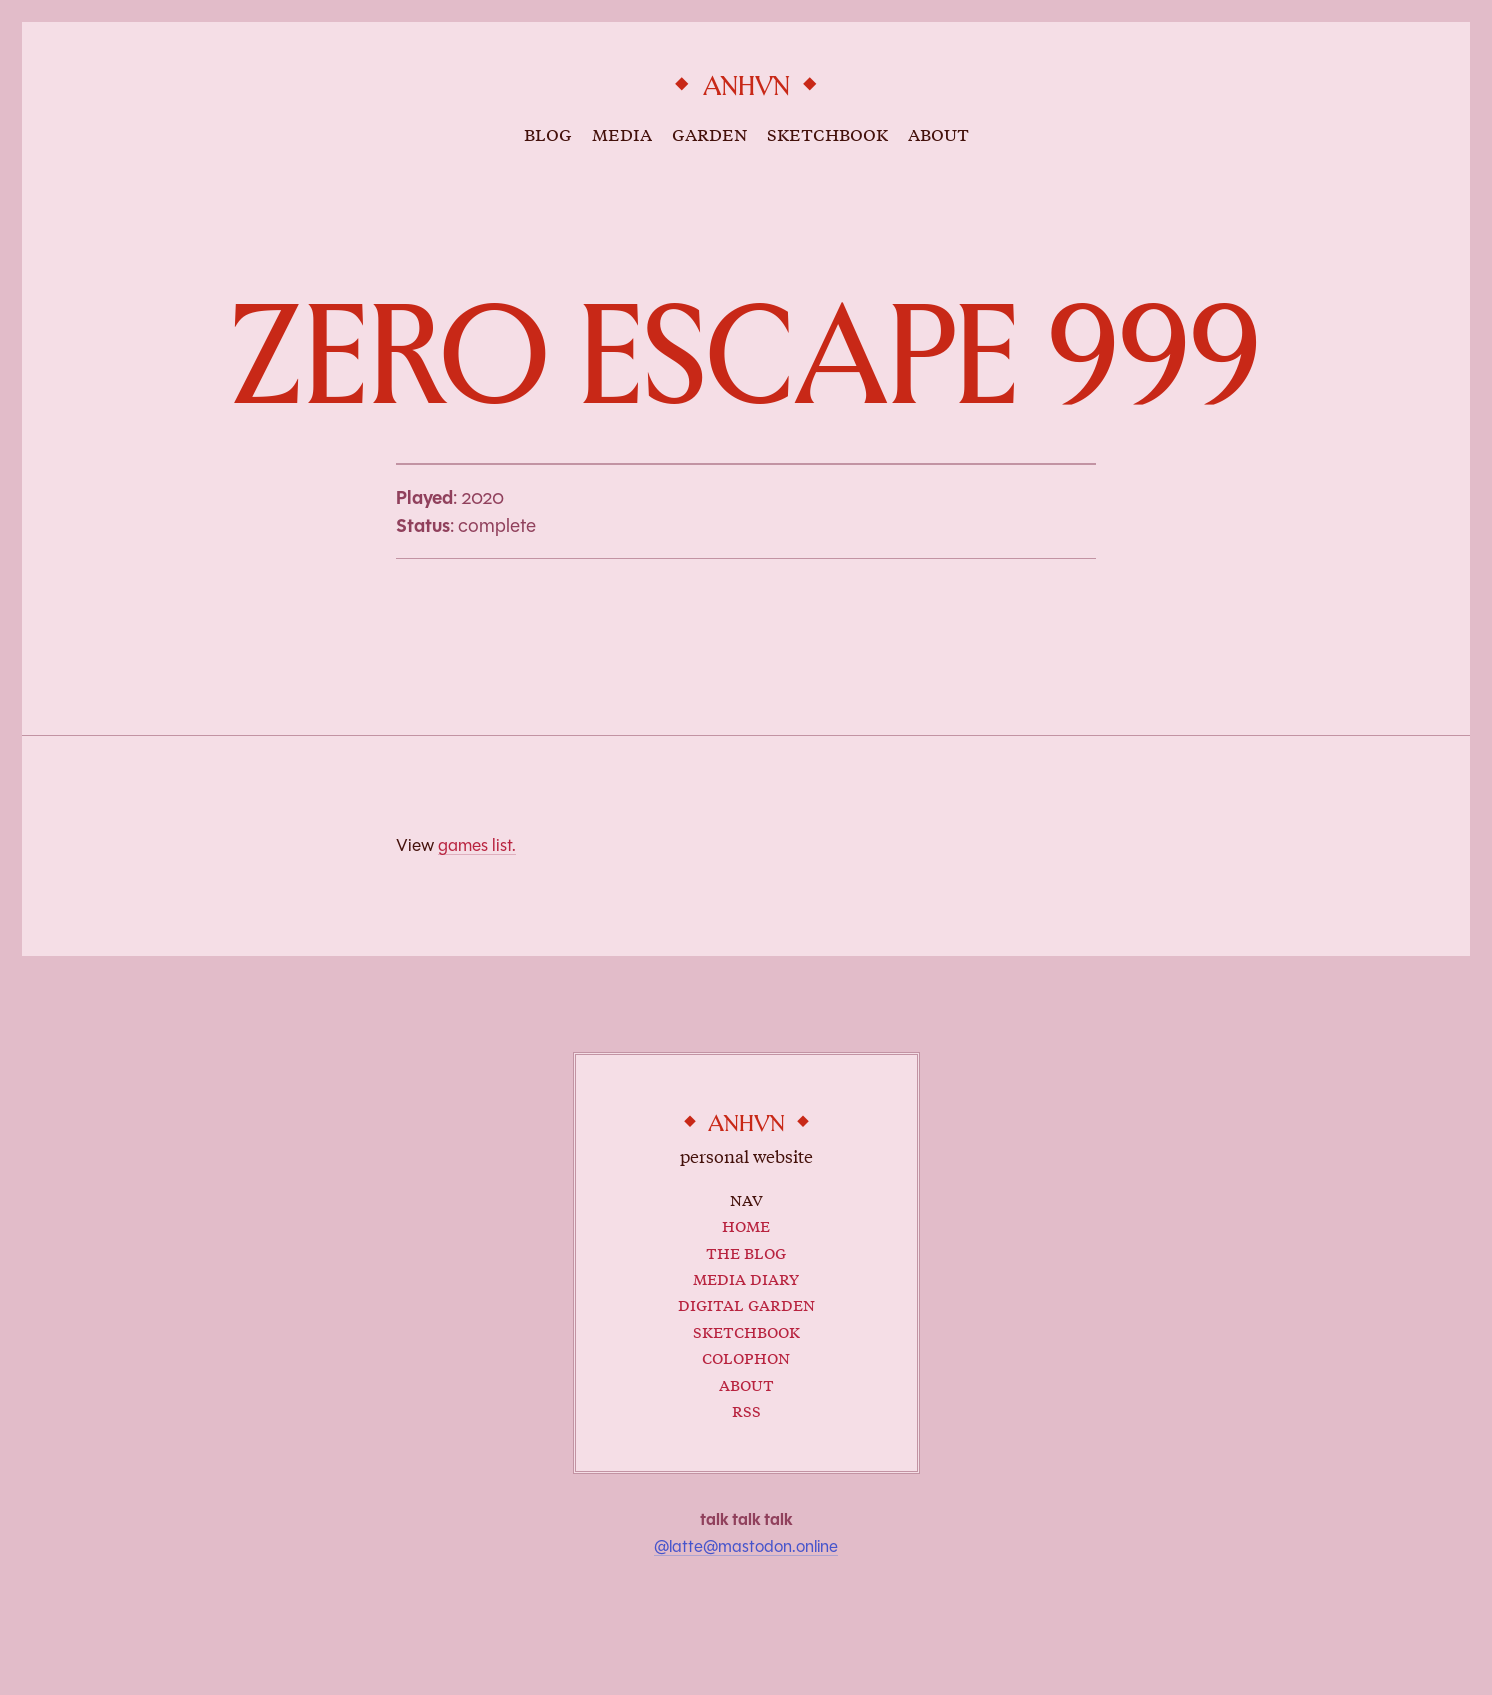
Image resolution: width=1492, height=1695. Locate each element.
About (746, 1383)
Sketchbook (746, 1330)
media (622, 133)
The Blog (746, 1251)
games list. (477, 845)
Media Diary (746, 1277)
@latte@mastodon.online (746, 1546)
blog (548, 133)
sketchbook (827, 133)
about (938, 133)
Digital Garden (746, 1303)
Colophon (746, 1356)
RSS (746, 1409)
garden (709, 133)
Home (746, 1224)
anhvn (746, 87)
